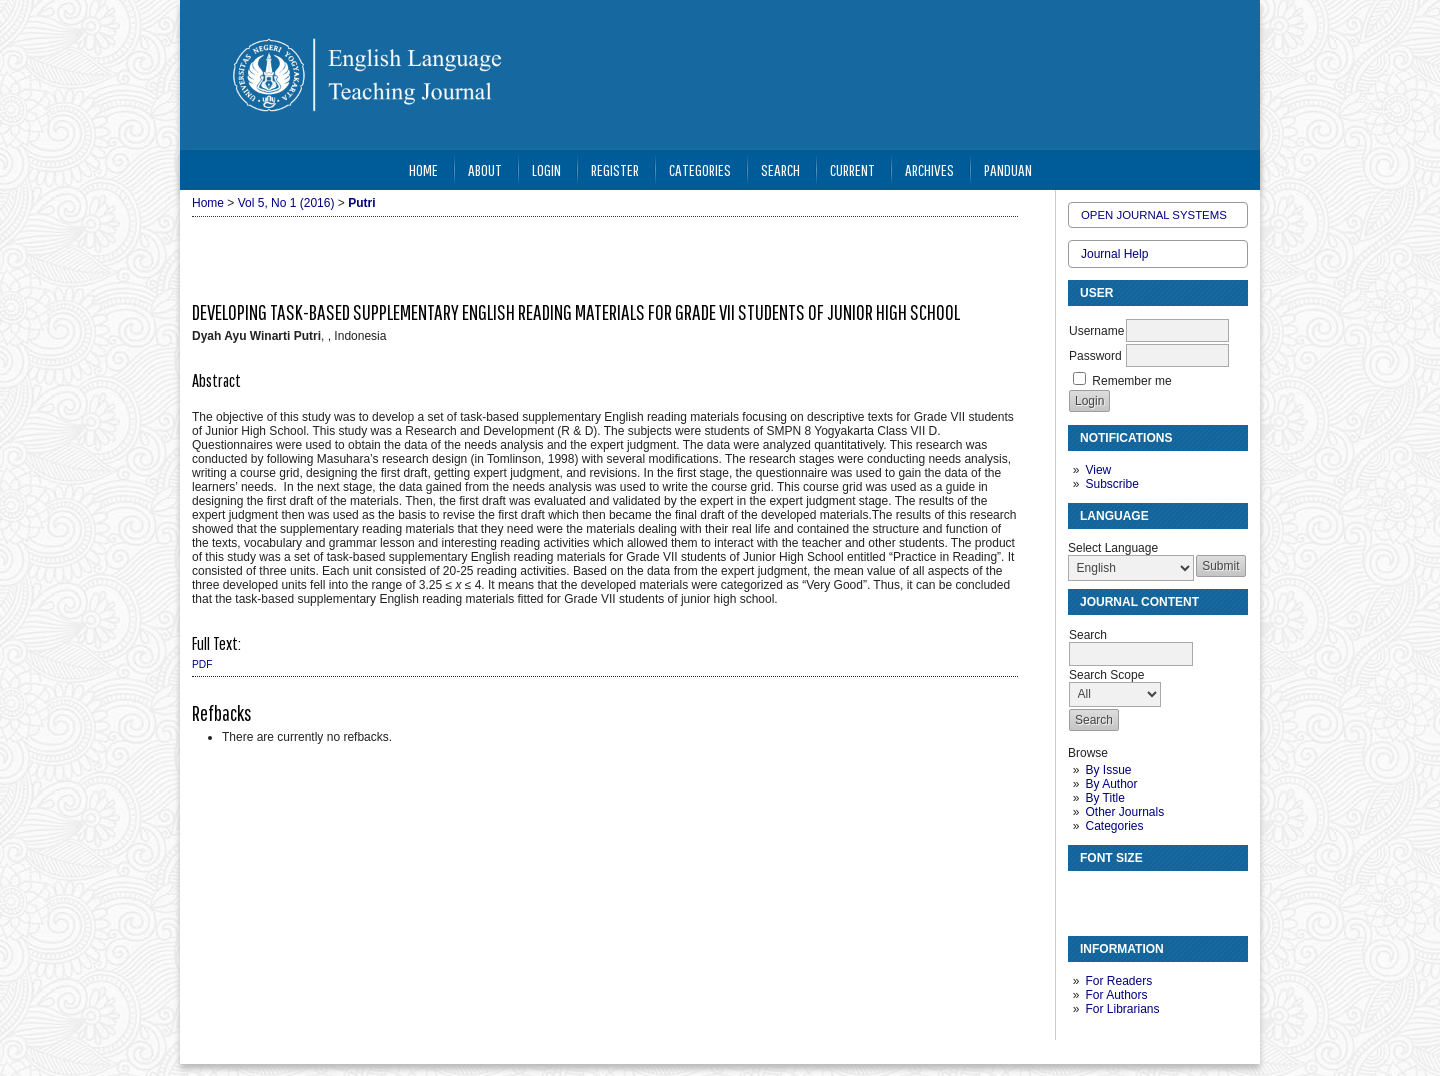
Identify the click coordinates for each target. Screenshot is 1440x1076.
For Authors (1116, 995)
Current (852, 169)
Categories (1114, 826)
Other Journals (1124, 812)
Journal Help (1114, 254)
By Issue (1108, 770)
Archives (929, 169)
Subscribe (1111, 484)
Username (1096, 331)
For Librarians (1122, 1009)
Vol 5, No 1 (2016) (286, 203)
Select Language (1113, 548)
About (485, 169)
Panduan (1008, 169)
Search (780, 169)
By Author (1111, 784)
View (1098, 470)
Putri (361, 203)
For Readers (1118, 981)
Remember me (1131, 381)
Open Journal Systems (1154, 215)
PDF (202, 664)
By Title (1104, 798)
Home (423, 169)
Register (615, 169)
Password (1095, 356)
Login (546, 169)
